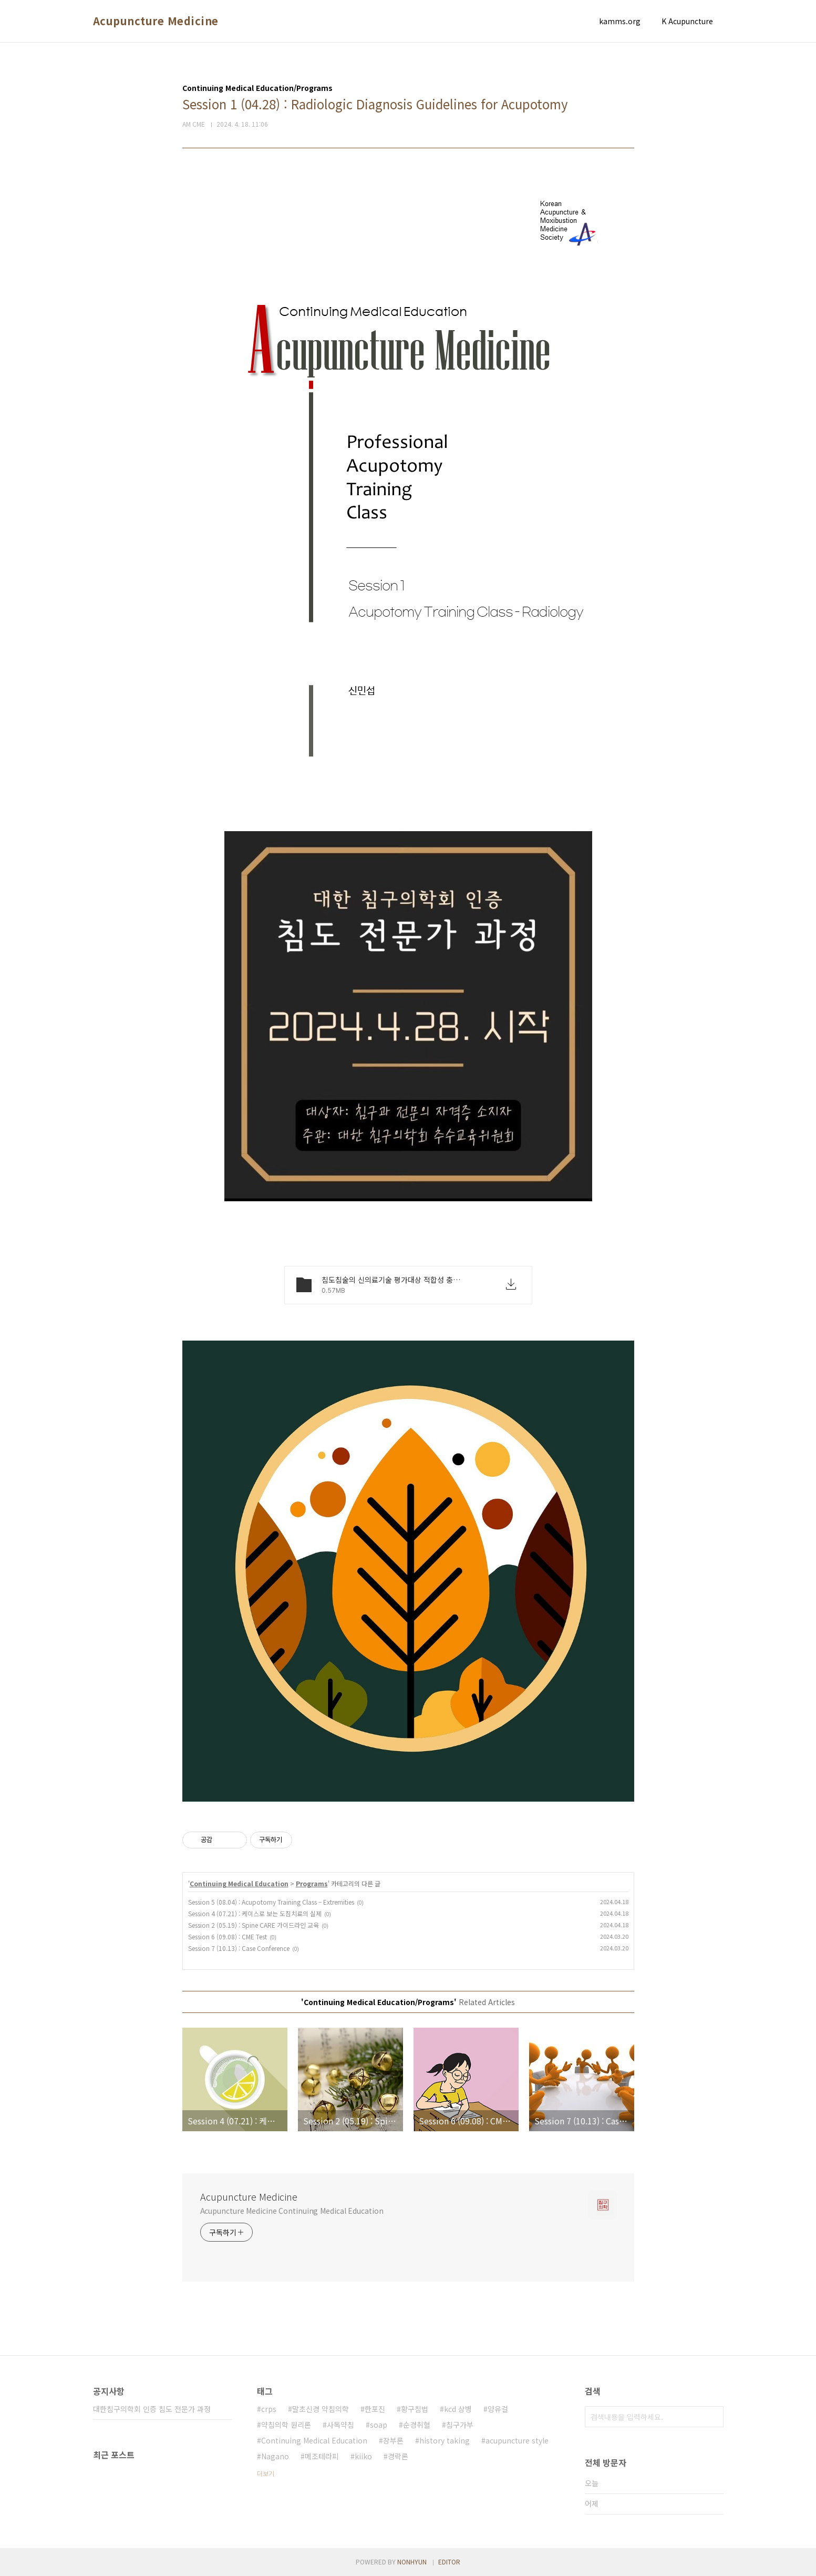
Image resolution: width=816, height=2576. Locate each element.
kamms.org (620, 21)
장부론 (393, 2440)
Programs (312, 1883)
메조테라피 (322, 2456)
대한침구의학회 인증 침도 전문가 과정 (152, 2409)
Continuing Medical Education (239, 1883)
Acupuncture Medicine (156, 21)
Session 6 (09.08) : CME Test (227, 1936)
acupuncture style (517, 2440)
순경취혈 (416, 2424)
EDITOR (449, 2561)
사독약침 (340, 2424)
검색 (713, 2417)
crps (268, 2409)
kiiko (363, 2456)
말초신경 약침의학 (320, 2409)
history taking (444, 2440)
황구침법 (414, 2409)
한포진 (375, 2409)
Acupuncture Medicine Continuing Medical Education (292, 2210)
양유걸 (498, 2409)
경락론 (398, 2456)
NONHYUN (412, 2561)
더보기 (265, 2473)
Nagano (275, 2456)
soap (378, 2424)
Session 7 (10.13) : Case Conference (239, 1948)
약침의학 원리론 (286, 2424)
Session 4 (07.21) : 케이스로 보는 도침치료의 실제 (255, 1913)
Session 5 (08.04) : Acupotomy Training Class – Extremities (271, 1901)
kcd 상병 (458, 2409)
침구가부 (459, 2424)
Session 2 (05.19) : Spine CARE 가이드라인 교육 (253, 1924)
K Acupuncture (687, 21)
